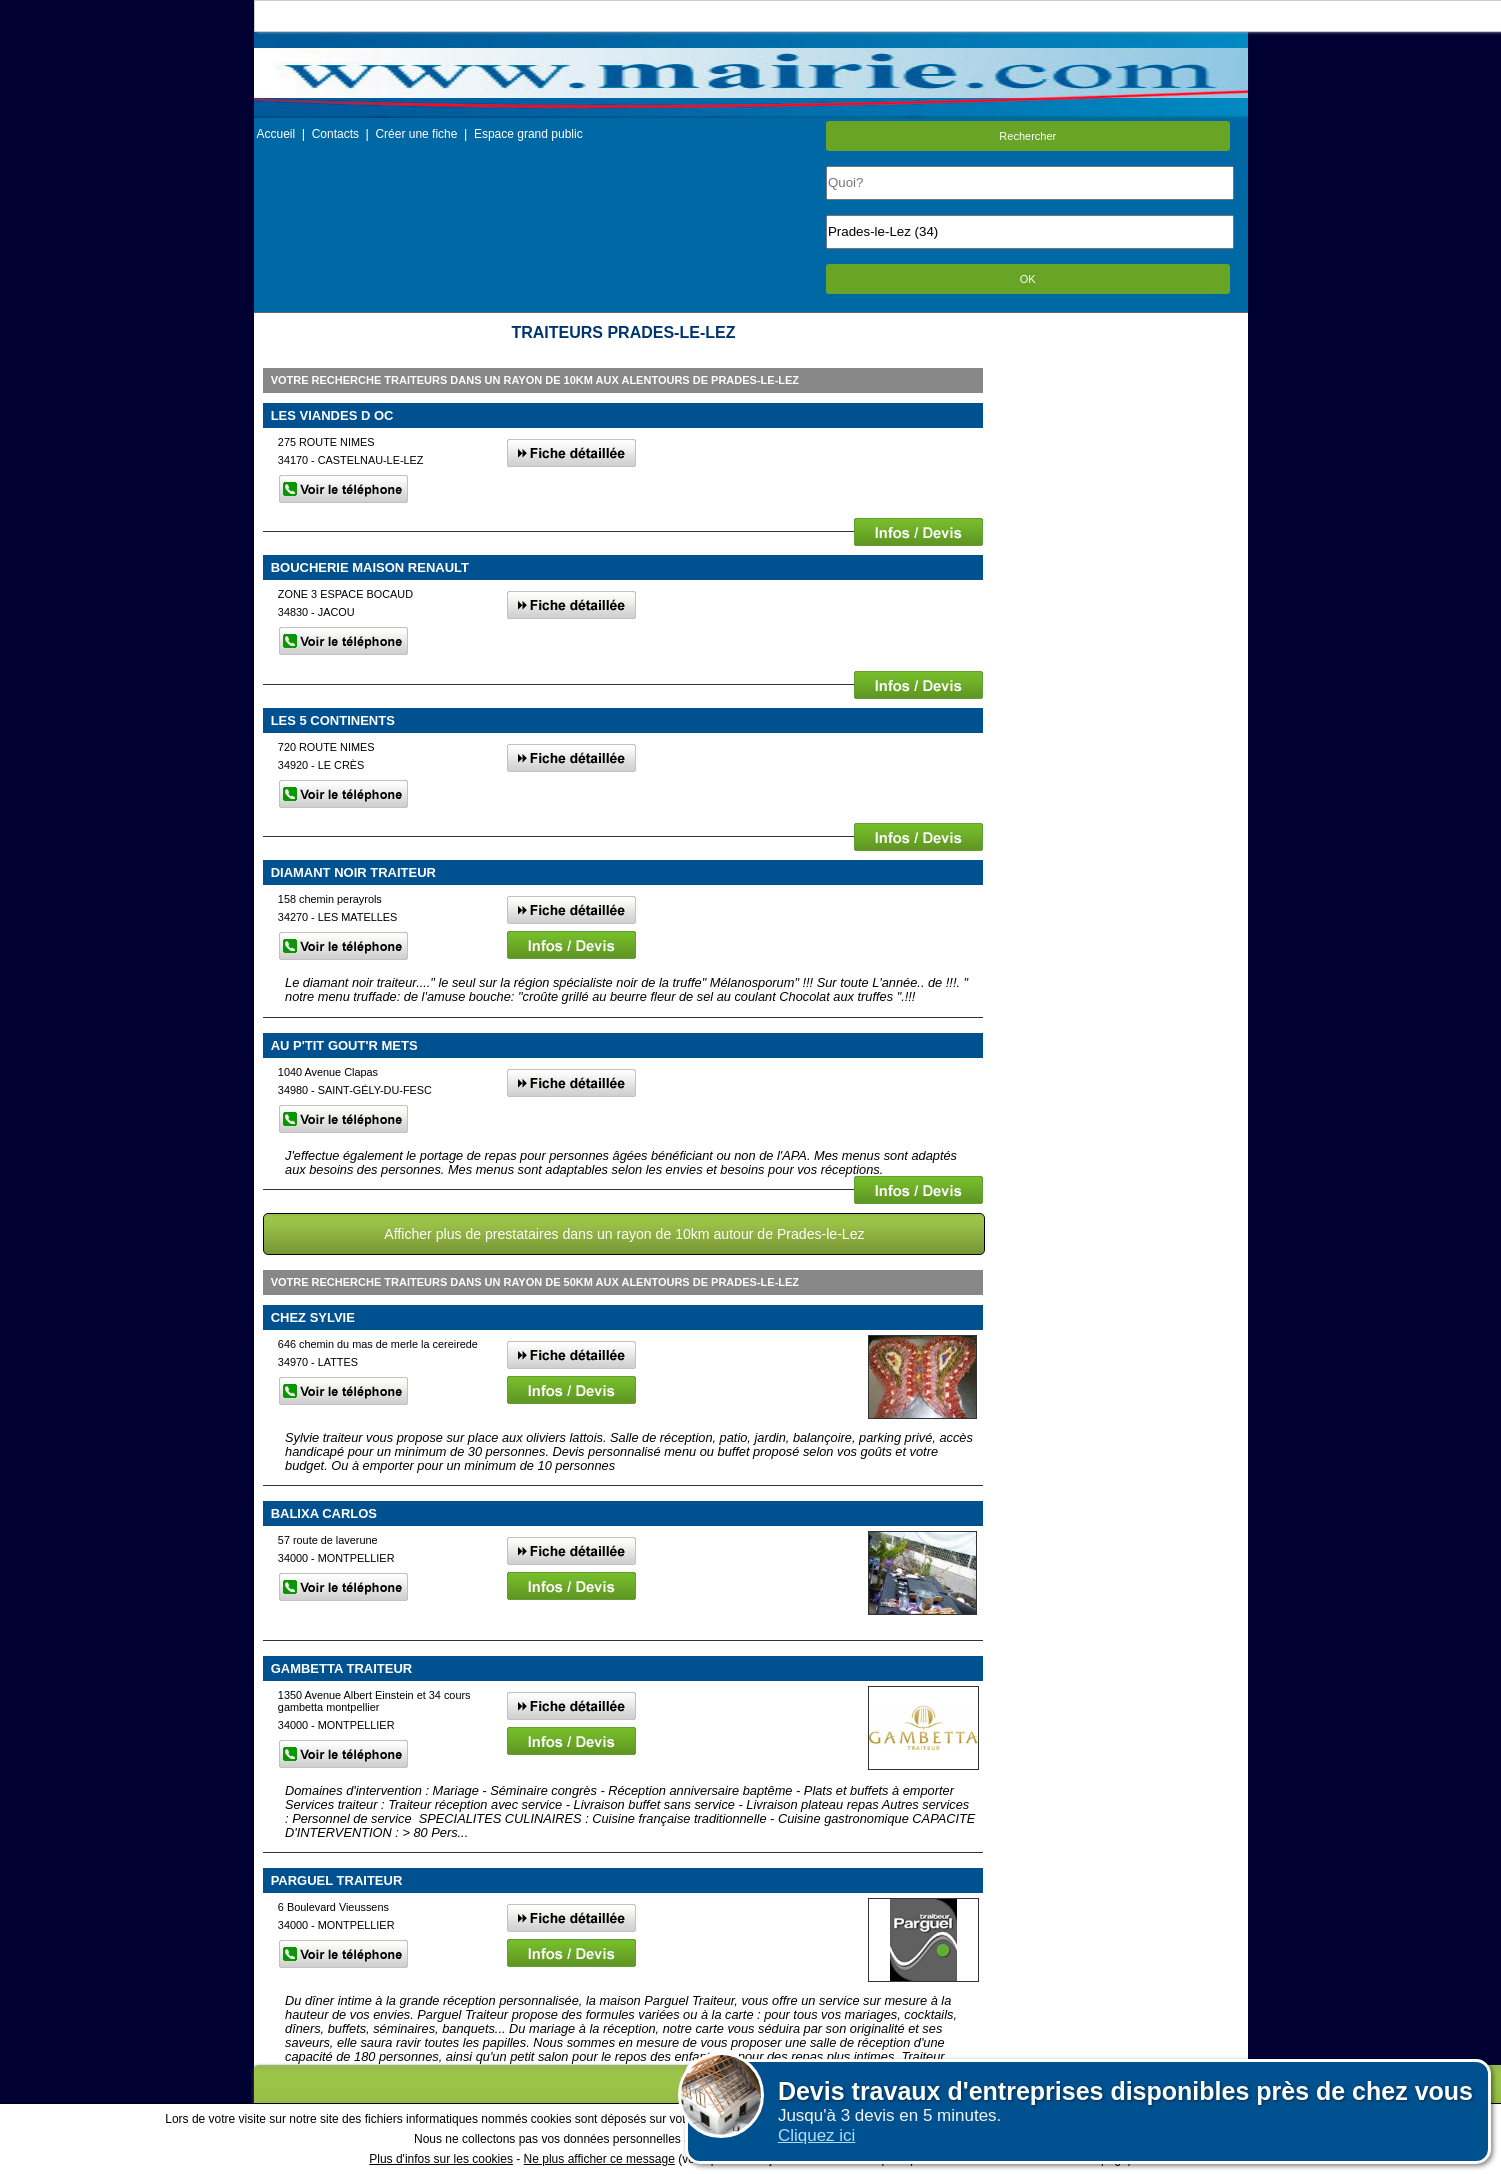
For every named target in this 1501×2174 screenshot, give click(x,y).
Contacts (335, 134)
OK (1028, 279)
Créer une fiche (416, 134)
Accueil (276, 134)
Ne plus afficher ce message (599, 2159)
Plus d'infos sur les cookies (441, 2159)
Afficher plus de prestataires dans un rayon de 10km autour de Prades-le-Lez (624, 1234)
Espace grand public (528, 134)
